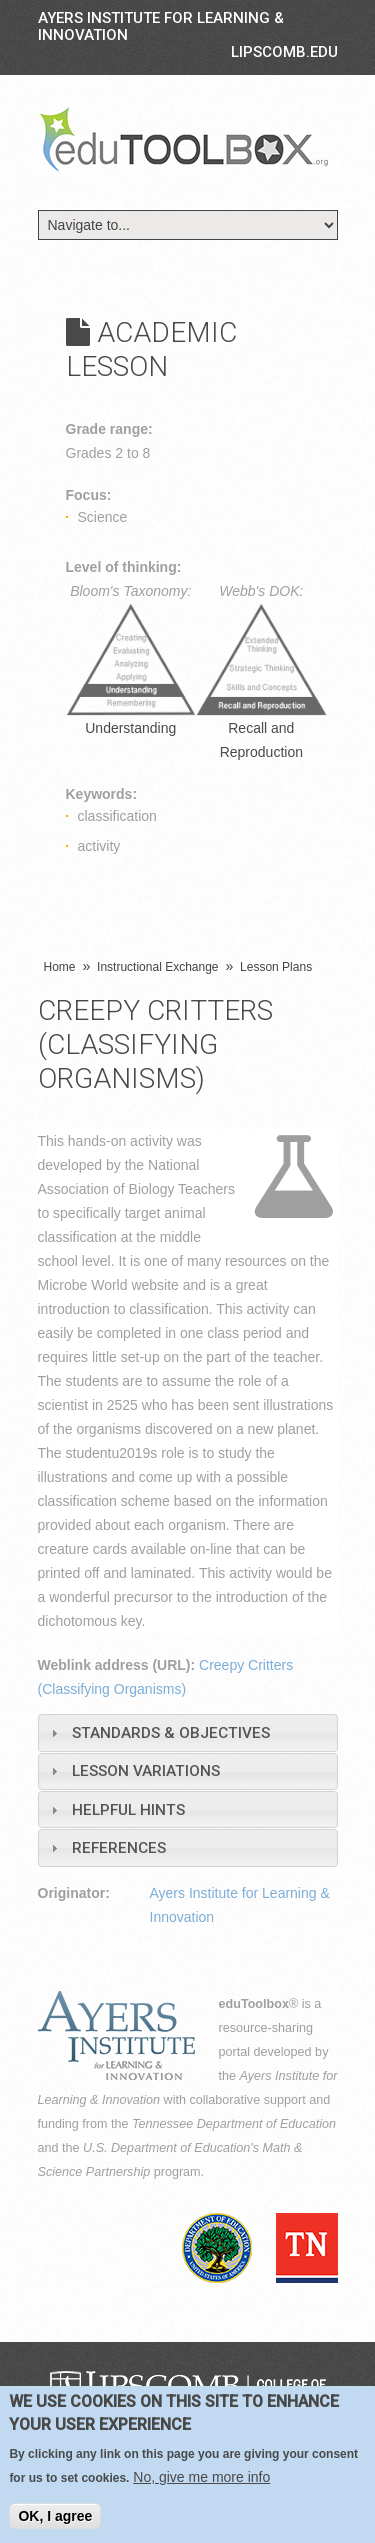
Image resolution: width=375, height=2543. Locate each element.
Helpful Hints (128, 1810)
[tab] (188, 1732)
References (119, 1848)
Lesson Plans (276, 967)
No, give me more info (201, 2477)
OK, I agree (55, 2516)
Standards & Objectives (171, 1733)
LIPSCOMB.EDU (284, 52)
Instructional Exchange (157, 967)
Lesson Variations (146, 1771)
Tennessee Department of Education (234, 2124)
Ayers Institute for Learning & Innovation (161, 26)
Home (60, 967)
